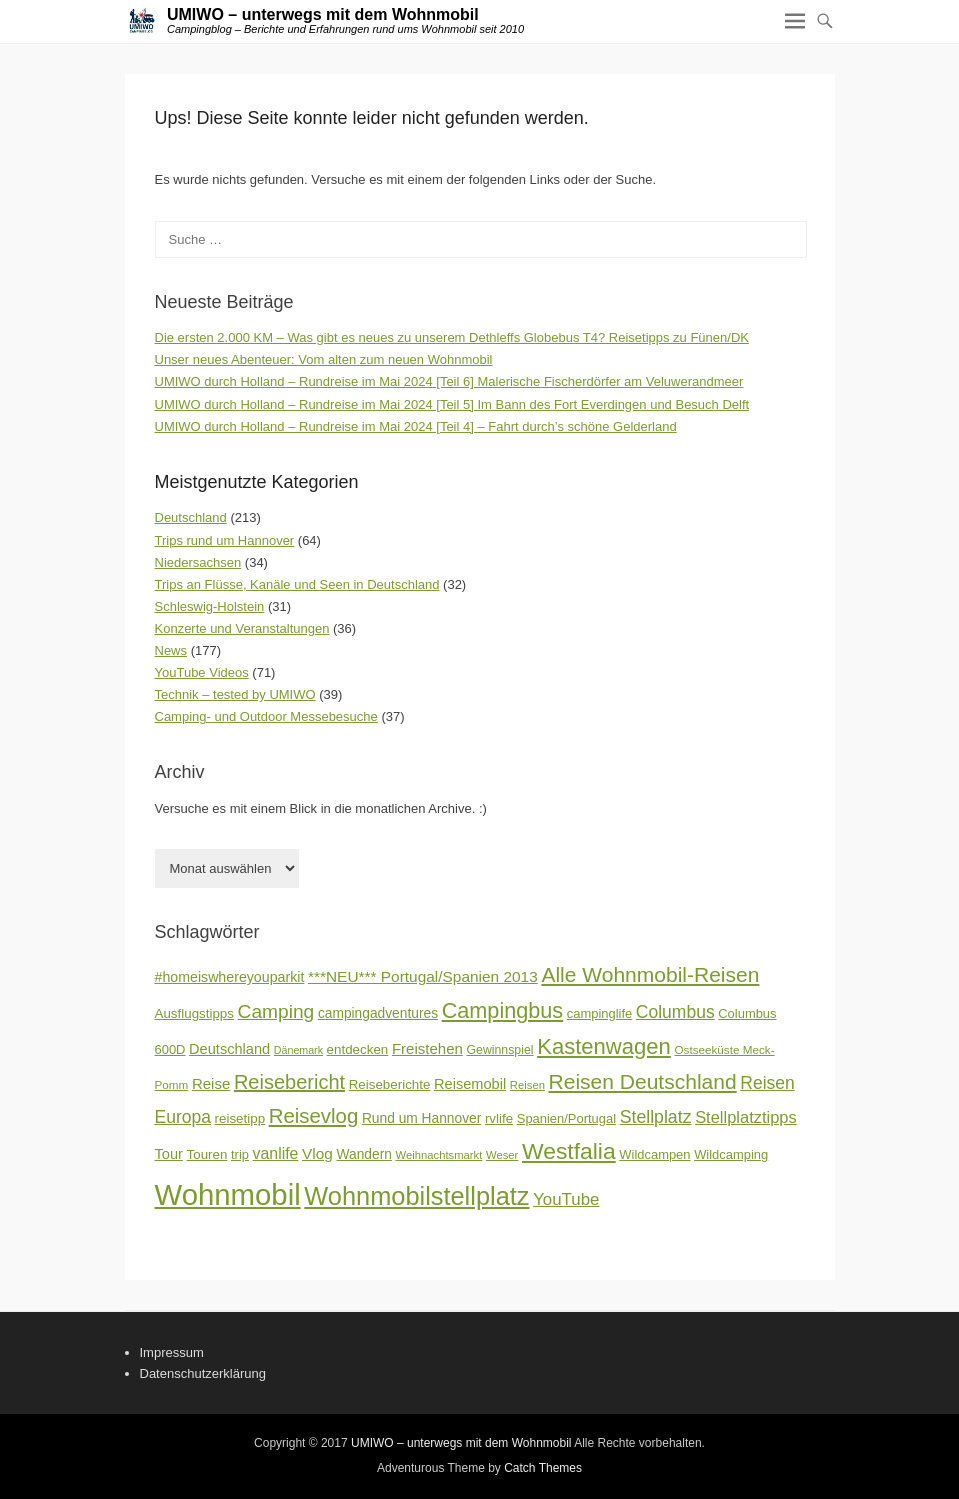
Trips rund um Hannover (225, 540)
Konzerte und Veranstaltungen (242, 628)
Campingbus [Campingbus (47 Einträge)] (503, 1010)
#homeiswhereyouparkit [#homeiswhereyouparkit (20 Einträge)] (230, 977)
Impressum (172, 1352)
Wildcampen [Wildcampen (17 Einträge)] (654, 1154)
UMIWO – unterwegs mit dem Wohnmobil (323, 14)
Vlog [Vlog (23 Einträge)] (317, 1153)
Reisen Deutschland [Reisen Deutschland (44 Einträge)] (643, 1081)
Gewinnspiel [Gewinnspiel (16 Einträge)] (499, 1050)
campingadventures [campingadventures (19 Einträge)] (378, 1013)
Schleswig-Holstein (210, 606)
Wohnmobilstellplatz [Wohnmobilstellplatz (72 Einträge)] (416, 1196)
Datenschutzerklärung (203, 1373)
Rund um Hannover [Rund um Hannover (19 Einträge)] (421, 1118)
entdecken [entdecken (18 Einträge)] (358, 1049)
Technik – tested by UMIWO (235, 694)
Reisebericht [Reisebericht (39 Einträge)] (289, 1082)
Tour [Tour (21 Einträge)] (169, 1154)
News (171, 650)
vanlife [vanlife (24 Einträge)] (276, 1153)
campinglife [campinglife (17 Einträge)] (599, 1013)
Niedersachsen (198, 562)
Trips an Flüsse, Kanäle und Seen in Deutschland (297, 584)
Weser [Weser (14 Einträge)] (502, 1155)
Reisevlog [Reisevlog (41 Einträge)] (314, 1116)
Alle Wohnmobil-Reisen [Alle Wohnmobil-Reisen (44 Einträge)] (650, 974)
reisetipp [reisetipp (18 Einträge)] (240, 1118)
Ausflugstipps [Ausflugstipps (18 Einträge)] (194, 1013)
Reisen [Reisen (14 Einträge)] (527, 1085)
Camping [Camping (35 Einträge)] (276, 1011)
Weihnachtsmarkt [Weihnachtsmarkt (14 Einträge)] (439, 1155)
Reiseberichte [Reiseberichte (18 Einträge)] (390, 1084)
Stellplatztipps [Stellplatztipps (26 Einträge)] (746, 1117)
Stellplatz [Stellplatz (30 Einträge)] (656, 1117)
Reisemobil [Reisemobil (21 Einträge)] (470, 1084)
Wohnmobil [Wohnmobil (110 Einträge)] (228, 1194)
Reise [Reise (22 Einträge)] (211, 1083)
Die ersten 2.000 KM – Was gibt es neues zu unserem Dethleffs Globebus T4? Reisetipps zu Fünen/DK (452, 337)
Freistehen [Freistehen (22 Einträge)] (427, 1048)
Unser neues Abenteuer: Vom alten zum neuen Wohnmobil (324, 359)
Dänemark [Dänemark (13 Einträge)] (298, 1050)
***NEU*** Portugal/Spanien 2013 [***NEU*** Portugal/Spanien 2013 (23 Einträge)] (423, 976)
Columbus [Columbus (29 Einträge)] (675, 1012)
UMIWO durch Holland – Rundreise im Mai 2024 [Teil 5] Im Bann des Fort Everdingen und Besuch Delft (452, 404)
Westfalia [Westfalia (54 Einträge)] (569, 1151)
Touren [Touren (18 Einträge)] (207, 1154)
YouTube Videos (202, 672)
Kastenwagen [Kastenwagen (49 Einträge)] (604, 1046)
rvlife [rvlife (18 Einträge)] (499, 1118)
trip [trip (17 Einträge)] (240, 1154)
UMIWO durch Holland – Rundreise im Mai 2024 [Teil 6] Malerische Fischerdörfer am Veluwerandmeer (449, 381)
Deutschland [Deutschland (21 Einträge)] (229, 1049)
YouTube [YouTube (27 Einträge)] (566, 1199)
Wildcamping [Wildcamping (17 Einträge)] (731, 1154)
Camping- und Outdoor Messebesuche (266, 716)
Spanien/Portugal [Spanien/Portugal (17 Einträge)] (566, 1118)
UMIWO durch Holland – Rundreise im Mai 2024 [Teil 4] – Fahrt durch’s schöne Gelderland (416, 426)
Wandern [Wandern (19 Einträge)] (364, 1154)
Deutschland (191, 517)
